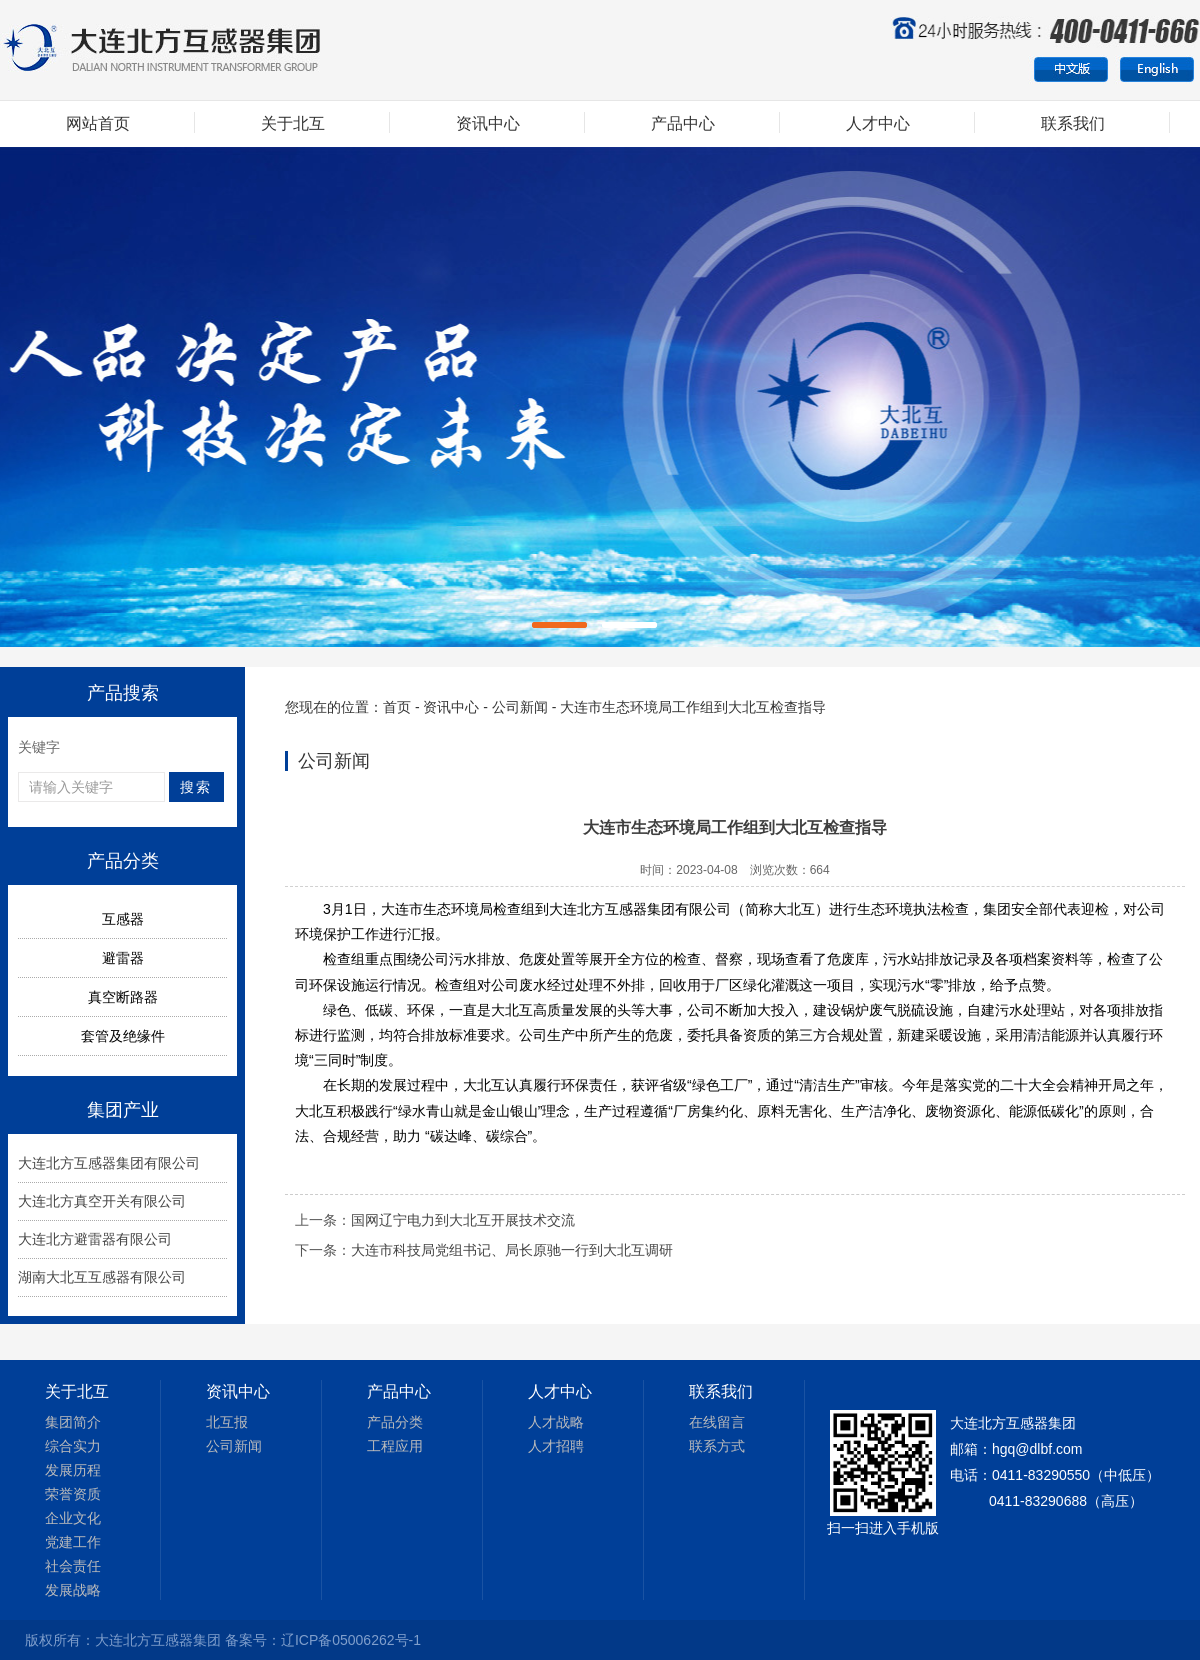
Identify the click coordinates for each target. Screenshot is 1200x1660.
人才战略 (556, 1422)
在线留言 (717, 1422)
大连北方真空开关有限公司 (102, 1201)
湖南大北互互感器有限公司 (102, 1277)
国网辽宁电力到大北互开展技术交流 (463, 1220)
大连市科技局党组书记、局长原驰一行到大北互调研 (512, 1250)
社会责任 (73, 1566)
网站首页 (98, 123)
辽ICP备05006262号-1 (351, 1640)
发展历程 (73, 1470)
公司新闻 (520, 707)
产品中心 (683, 123)
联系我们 (1073, 123)
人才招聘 (556, 1446)
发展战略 (73, 1590)
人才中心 (878, 123)
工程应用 (395, 1446)
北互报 (227, 1422)
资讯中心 (488, 123)
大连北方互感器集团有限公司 (109, 1163)
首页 (397, 707)
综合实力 (73, 1446)
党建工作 (73, 1542)
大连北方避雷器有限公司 (95, 1239)
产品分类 (395, 1422)
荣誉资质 (73, 1494)
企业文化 (73, 1518)
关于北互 (293, 123)
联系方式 (717, 1446)
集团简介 (73, 1422)
